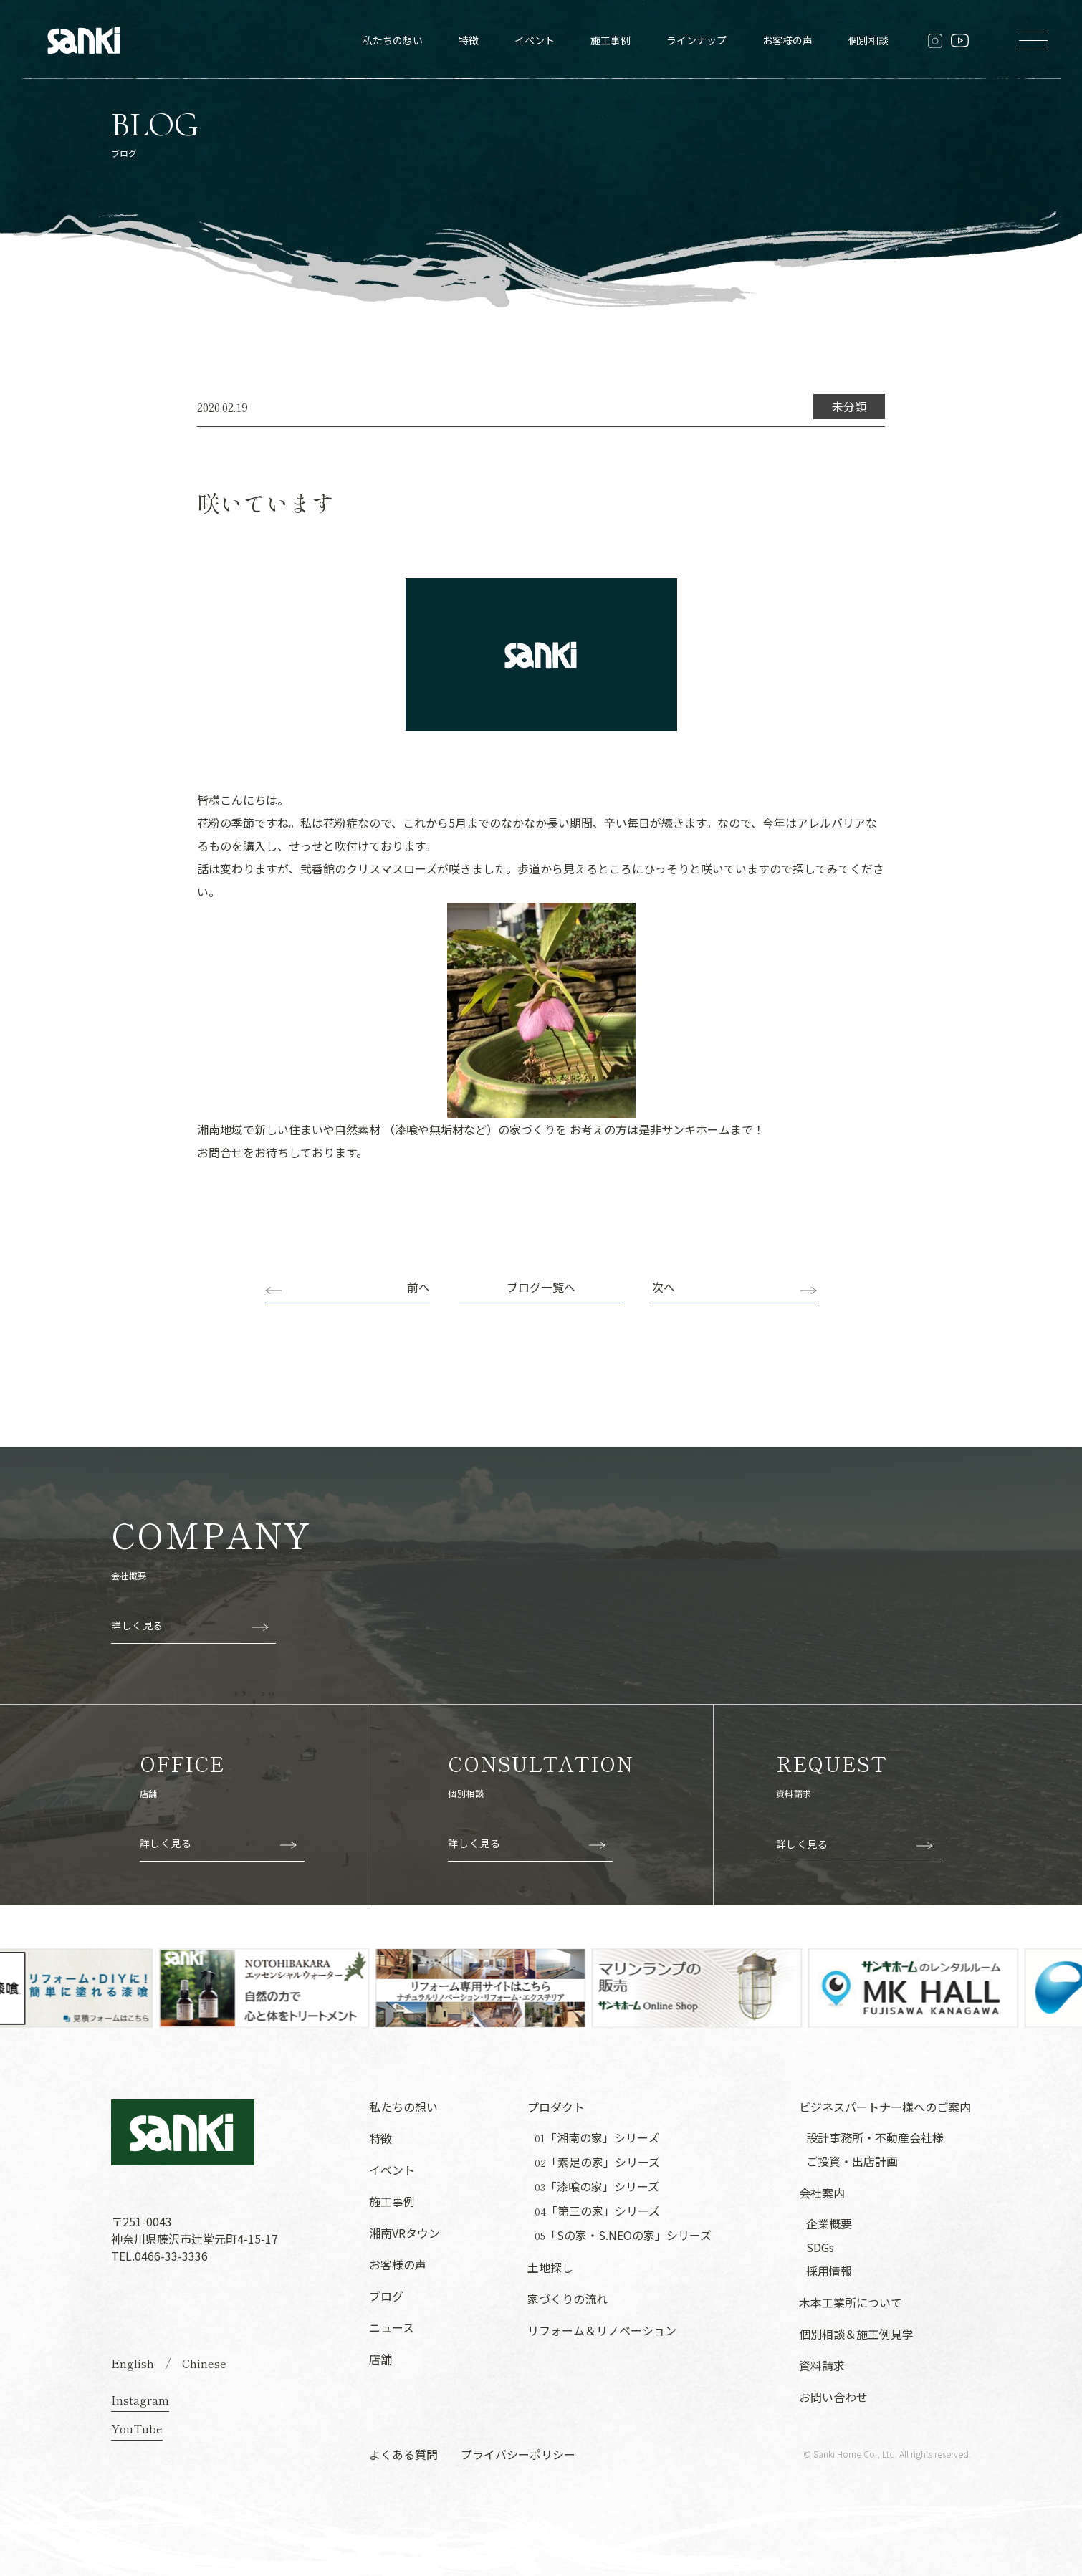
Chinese (204, 2363)
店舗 (380, 2359)
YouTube (137, 2428)
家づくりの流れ (567, 2299)
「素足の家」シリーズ (597, 2162)
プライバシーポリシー (518, 2454)
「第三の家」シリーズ (597, 2210)
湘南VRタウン (404, 2233)
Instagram (140, 2399)
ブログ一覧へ (541, 1287)
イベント (534, 40)
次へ (663, 1287)
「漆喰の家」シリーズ (597, 2186)
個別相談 (868, 40)
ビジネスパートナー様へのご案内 (885, 2106)
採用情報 (829, 2271)
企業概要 (829, 2223)
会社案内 (822, 2192)
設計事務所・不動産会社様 (875, 2137)
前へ (418, 1287)
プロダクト (556, 2106)
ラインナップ (696, 40)
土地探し (550, 2267)
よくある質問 (403, 2454)
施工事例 (610, 40)
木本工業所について (850, 2302)
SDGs (820, 2247)
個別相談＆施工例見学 (856, 2334)
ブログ (386, 2296)
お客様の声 (787, 40)
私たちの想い (393, 40)
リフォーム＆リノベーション (601, 2330)
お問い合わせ (833, 2397)
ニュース (391, 2327)
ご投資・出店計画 (852, 2161)
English (132, 2363)
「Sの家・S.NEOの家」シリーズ (623, 2235)
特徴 (469, 40)
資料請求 (822, 2365)
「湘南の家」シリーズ (597, 2137)
